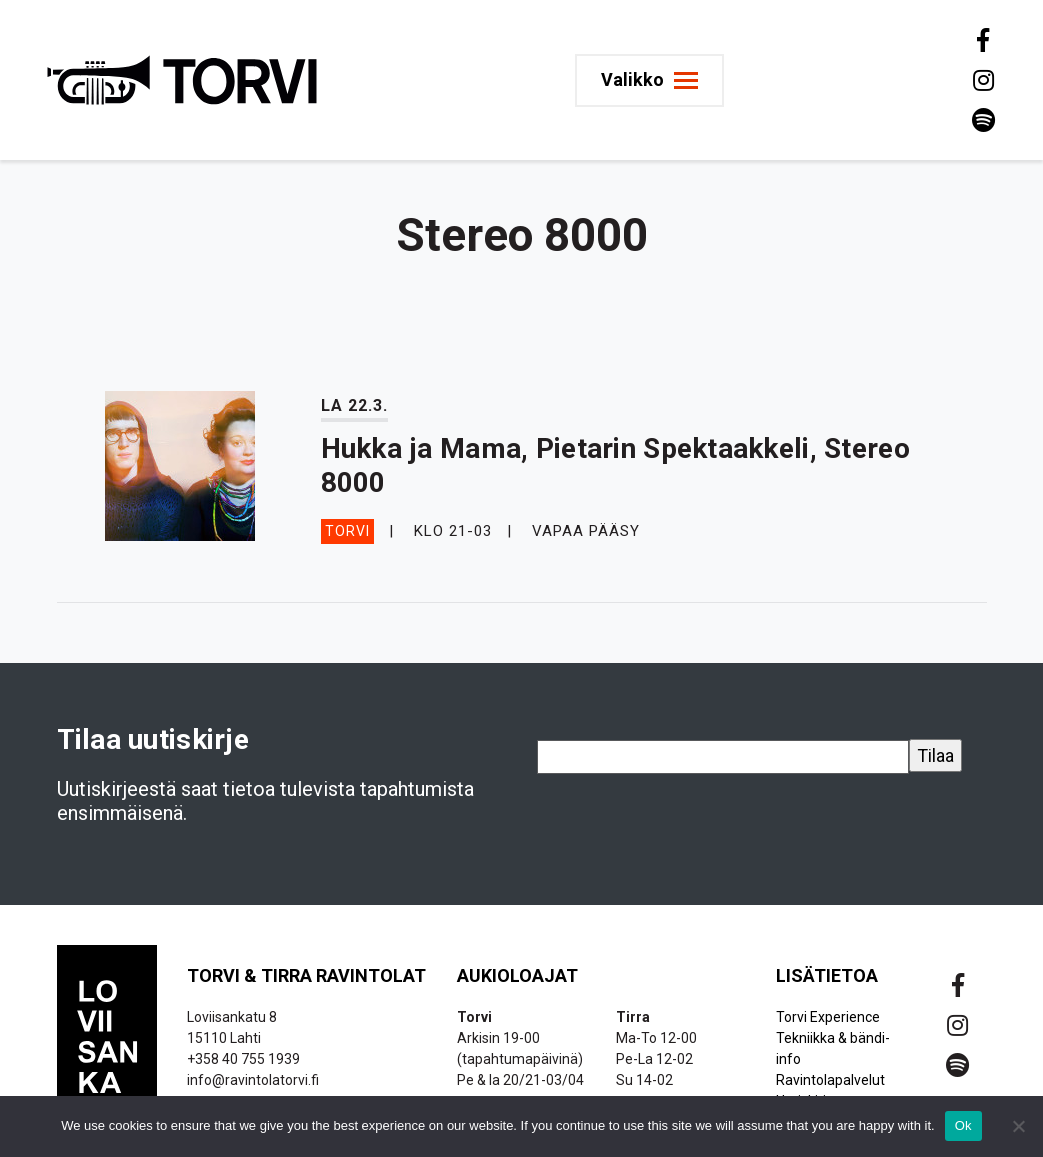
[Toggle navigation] (649, 80)
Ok (963, 1125)
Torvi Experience (828, 1017)
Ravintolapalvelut (830, 1080)
